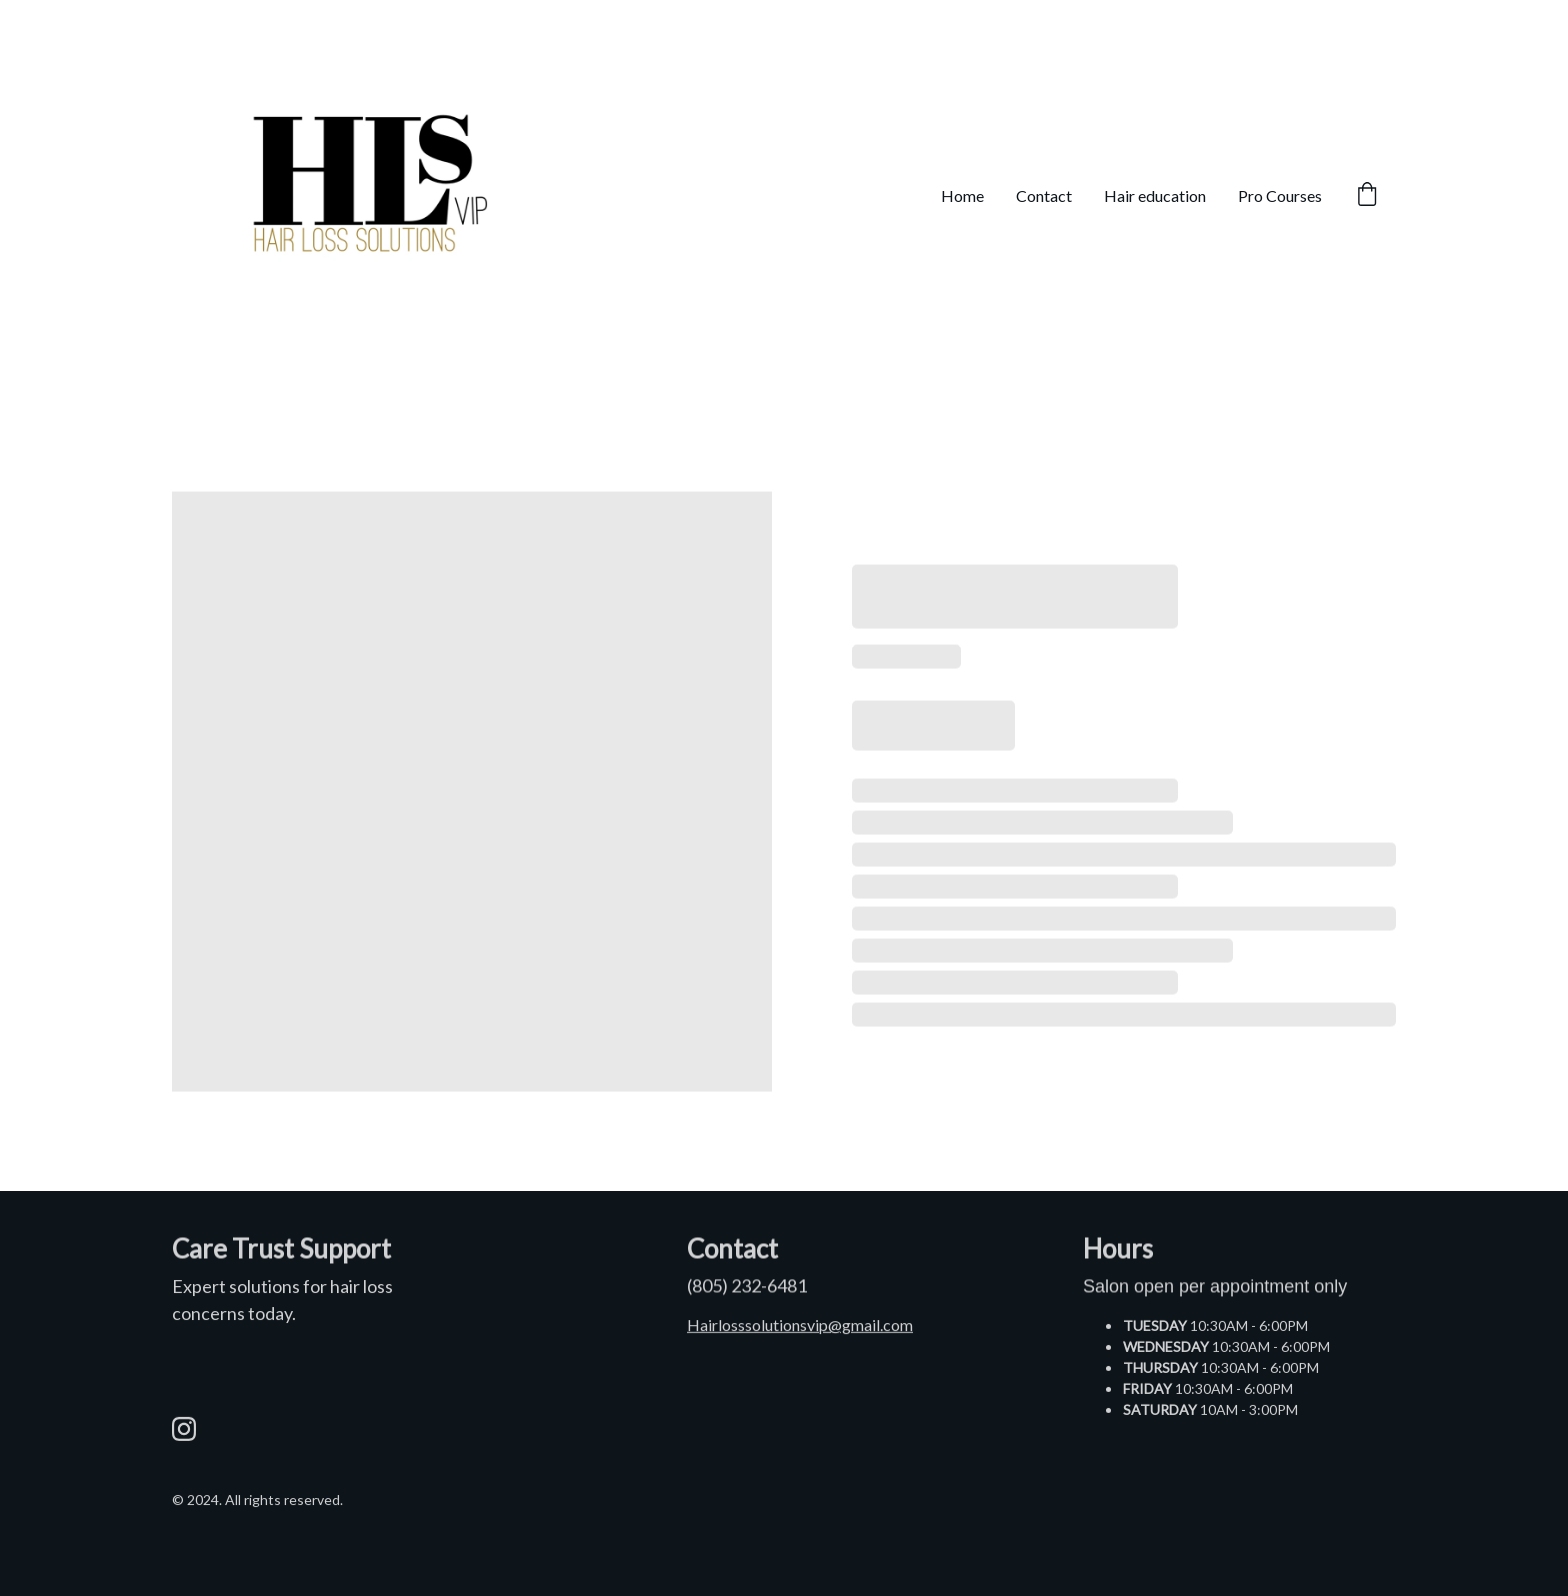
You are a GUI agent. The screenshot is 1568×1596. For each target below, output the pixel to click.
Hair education (1155, 195)
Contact (1044, 195)
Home (962, 195)
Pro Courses (1280, 195)
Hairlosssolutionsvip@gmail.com (800, 1326)
